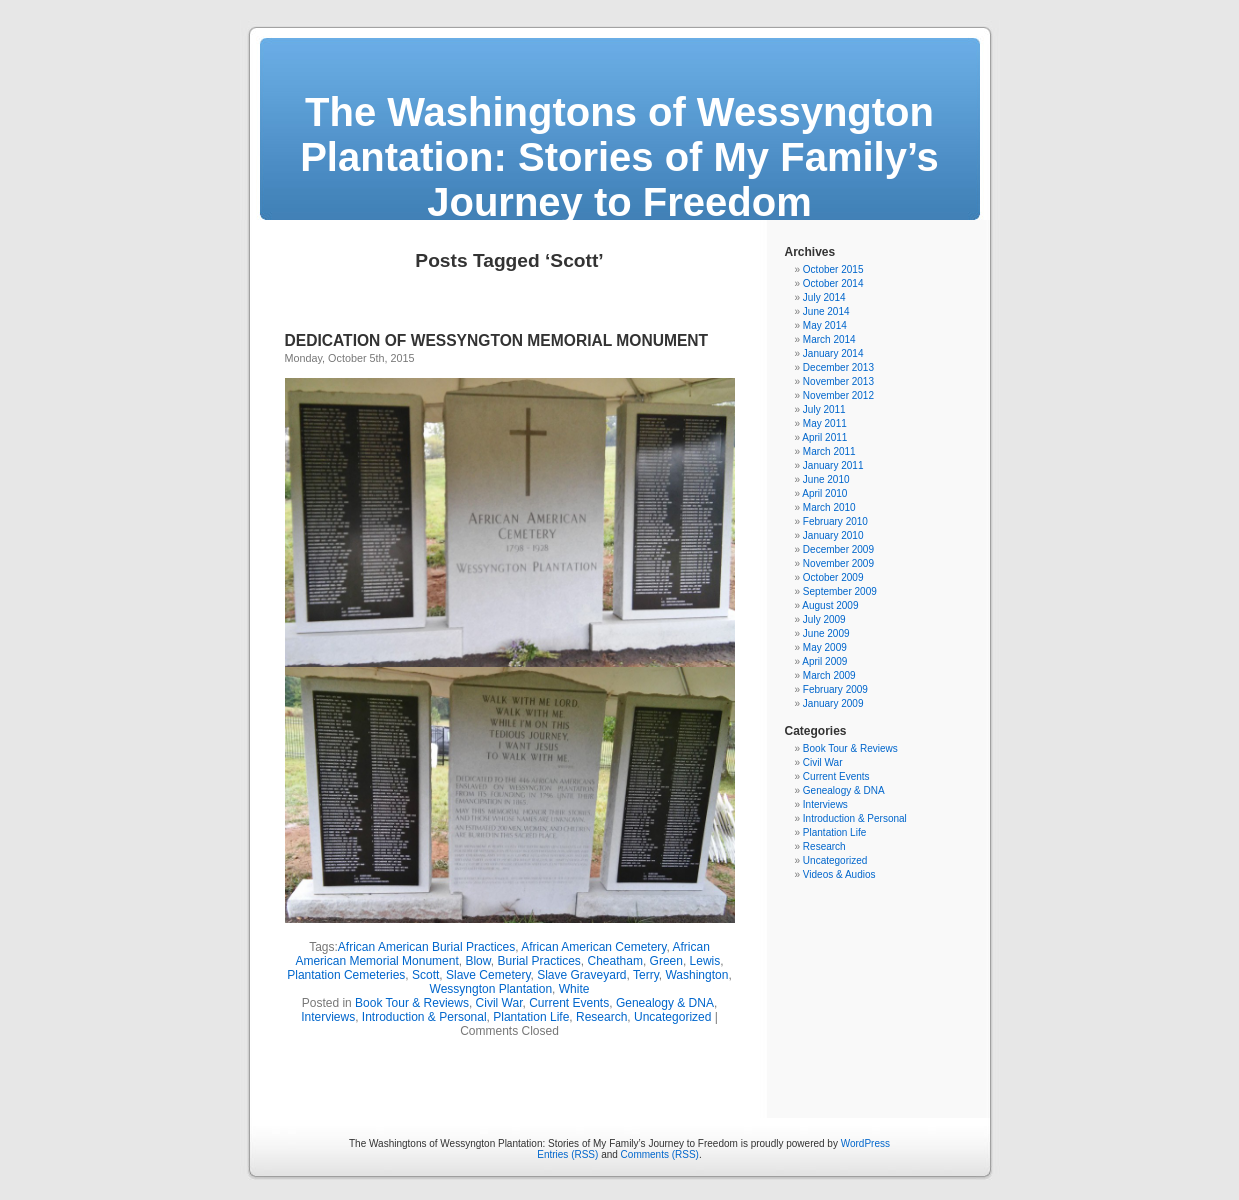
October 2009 (833, 577)
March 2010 (829, 507)
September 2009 (840, 591)
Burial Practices (538, 961)
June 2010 (826, 479)
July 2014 (824, 297)
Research (601, 1017)
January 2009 (833, 703)
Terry (646, 975)
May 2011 (825, 423)
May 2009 (825, 647)
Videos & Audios (839, 874)
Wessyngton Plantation (491, 989)
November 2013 (838, 381)
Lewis (705, 961)
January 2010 (833, 535)
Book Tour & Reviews (412, 1003)
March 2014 (829, 339)
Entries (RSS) (567, 1154)
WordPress (865, 1143)
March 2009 (829, 675)
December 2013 (838, 367)
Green (666, 961)
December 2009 (838, 549)
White (574, 989)
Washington (696, 975)
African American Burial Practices (426, 947)
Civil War (499, 1003)
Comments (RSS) (660, 1154)
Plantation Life (531, 1017)
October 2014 (833, 283)
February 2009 (835, 689)
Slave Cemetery (488, 975)
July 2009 (824, 619)
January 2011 (833, 465)
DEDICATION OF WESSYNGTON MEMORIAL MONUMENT (497, 340)
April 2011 (824, 437)
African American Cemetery (593, 947)
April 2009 (824, 661)
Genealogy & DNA (665, 1003)
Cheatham (615, 961)
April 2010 (824, 493)
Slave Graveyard (581, 975)
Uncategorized (672, 1017)
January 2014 (833, 353)
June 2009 (826, 633)
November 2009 (838, 563)
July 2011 (824, 409)
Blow (477, 961)
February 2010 (835, 521)
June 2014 (826, 311)
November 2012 (838, 395)
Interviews (328, 1017)
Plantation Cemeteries (346, 975)
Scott (425, 975)
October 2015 (833, 269)
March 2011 (829, 451)
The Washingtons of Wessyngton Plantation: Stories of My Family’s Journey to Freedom (619, 157)
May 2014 (825, 325)
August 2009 (830, 605)
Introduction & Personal (424, 1017)
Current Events (569, 1003)
